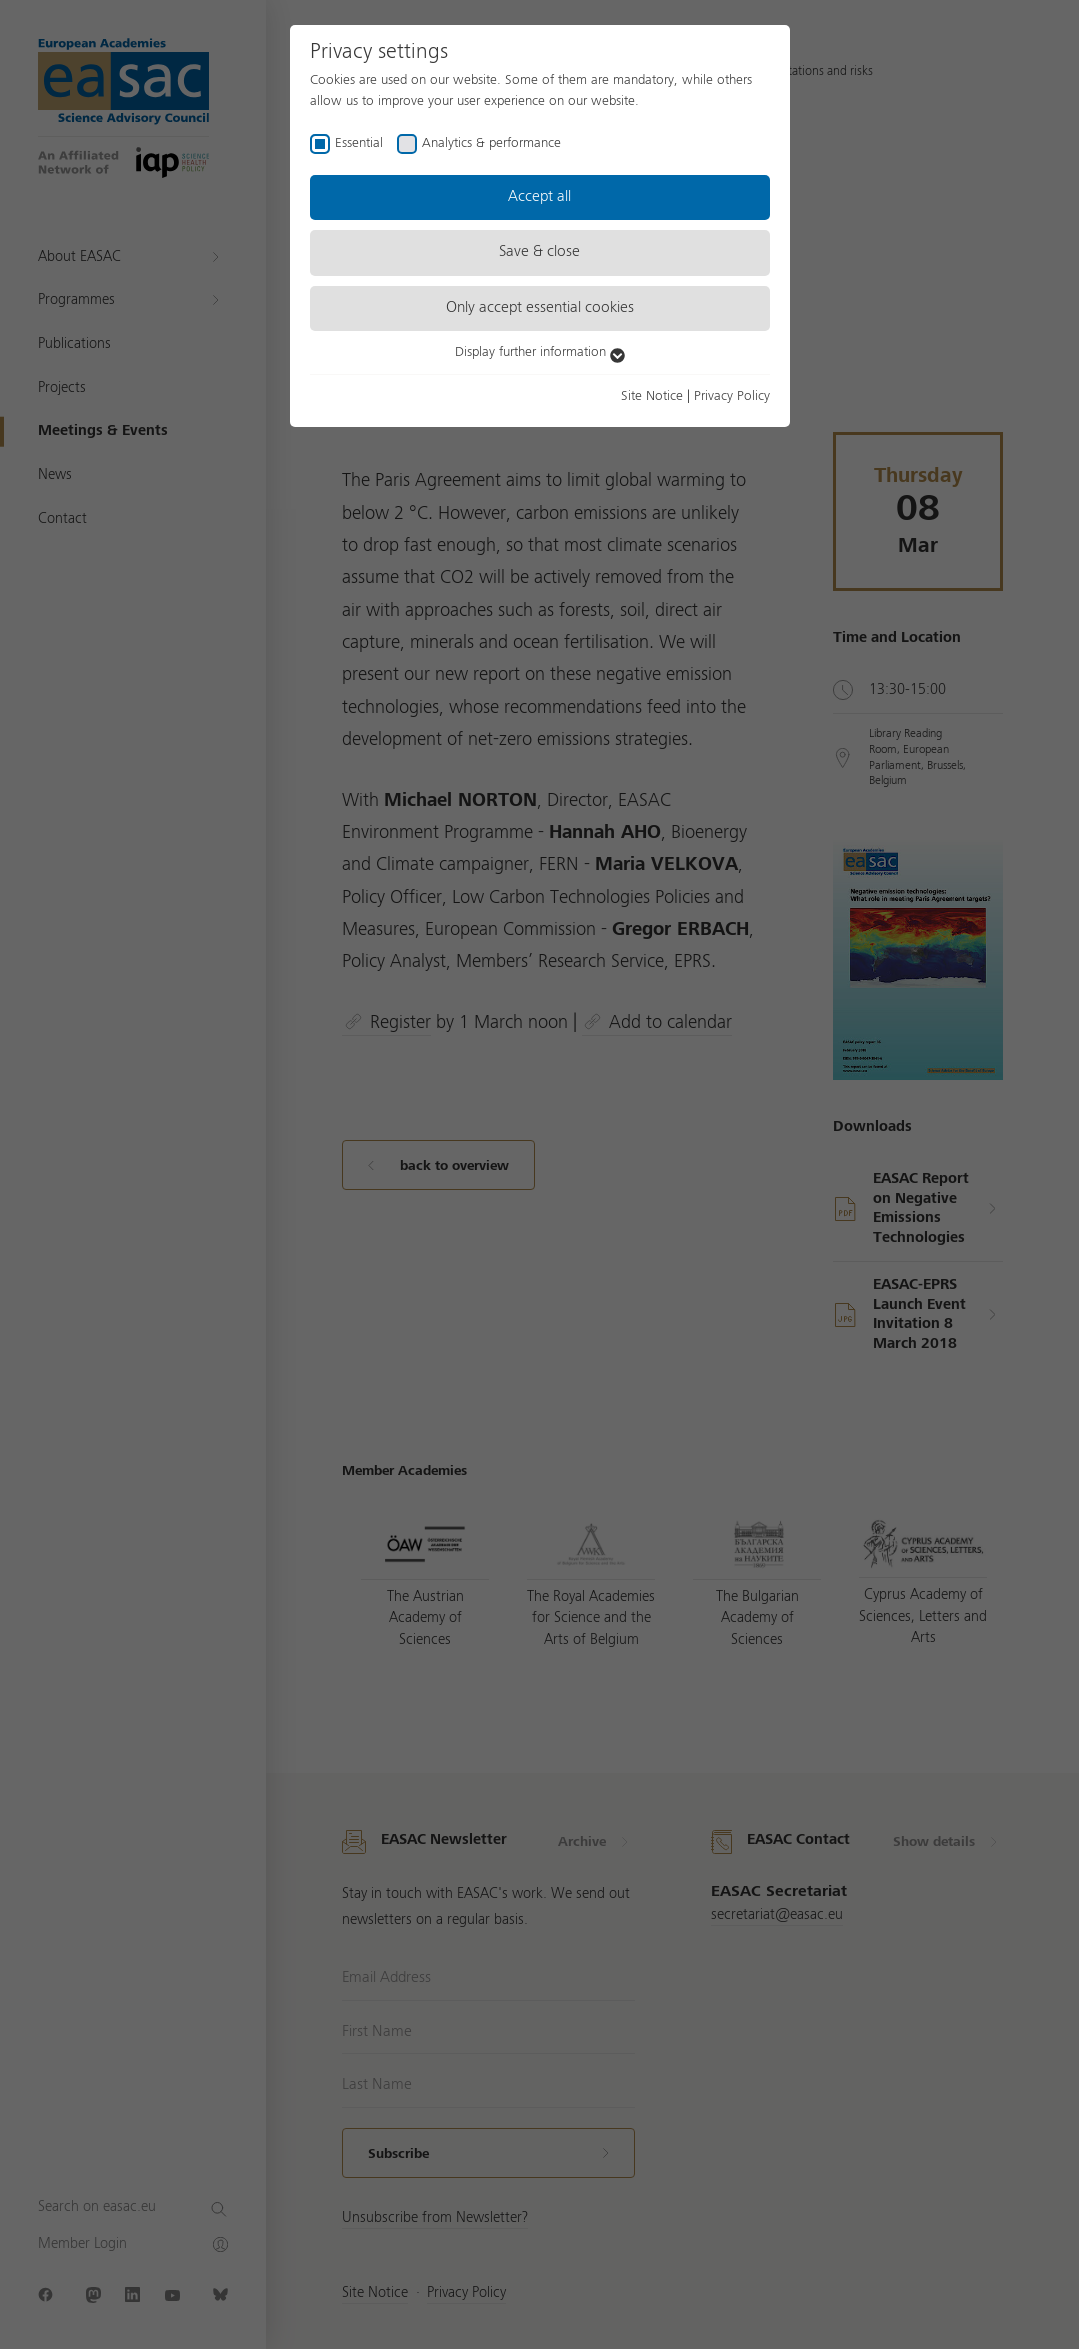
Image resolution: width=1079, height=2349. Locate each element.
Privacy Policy (732, 396)
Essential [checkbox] (359, 143)
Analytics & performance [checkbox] (491, 143)
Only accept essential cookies (540, 308)
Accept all (539, 197)
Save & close (539, 252)
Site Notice (652, 396)
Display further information (540, 352)
